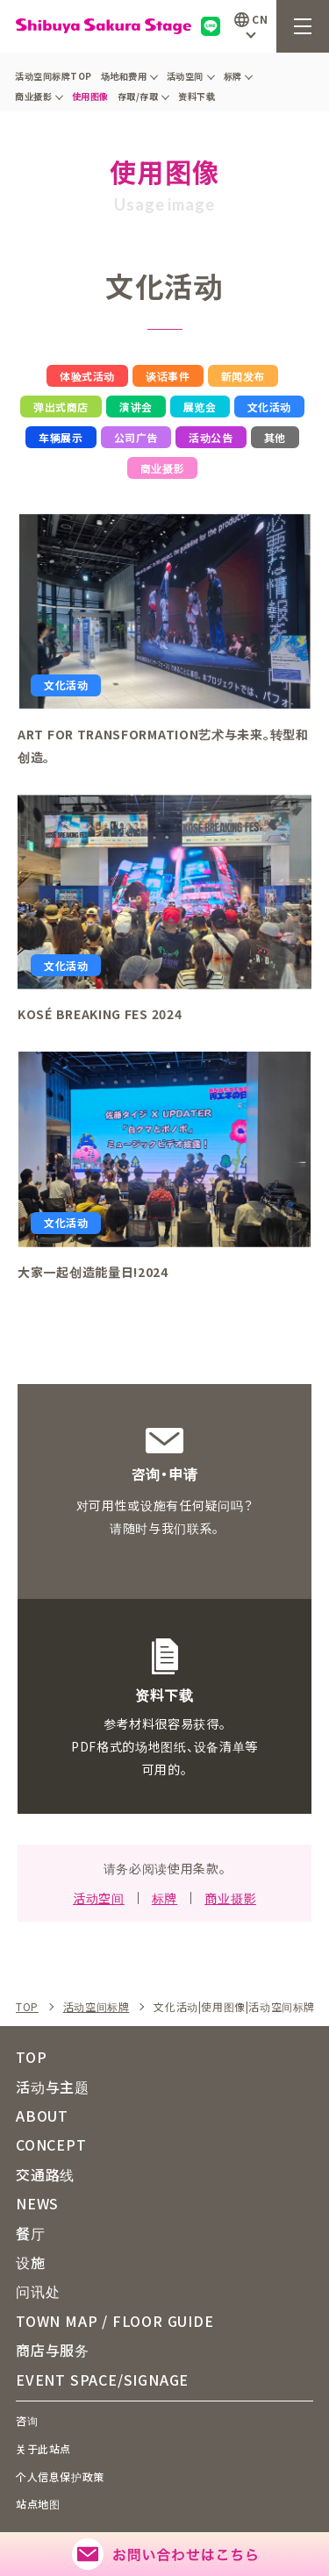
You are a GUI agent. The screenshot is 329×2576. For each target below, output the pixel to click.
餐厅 (31, 2233)
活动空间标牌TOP (53, 75)
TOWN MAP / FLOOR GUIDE (115, 2320)
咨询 (27, 2420)
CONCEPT (51, 2144)
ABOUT (42, 2115)
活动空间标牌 (96, 2007)
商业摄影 (39, 96)
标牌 (239, 75)
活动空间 (191, 75)
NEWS (37, 2203)
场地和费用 (129, 75)
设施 (31, 2262)
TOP (27, 2007)
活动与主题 (52, 2086)
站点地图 (38, 2503)
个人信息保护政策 (60, 2476)
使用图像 (90, 96)
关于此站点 (43, 2448)
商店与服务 (52, 2349)
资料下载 (196, 96)
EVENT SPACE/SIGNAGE (102, 2379)
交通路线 (45, 2174)
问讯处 (38, 2290)
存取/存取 (143, 96)
